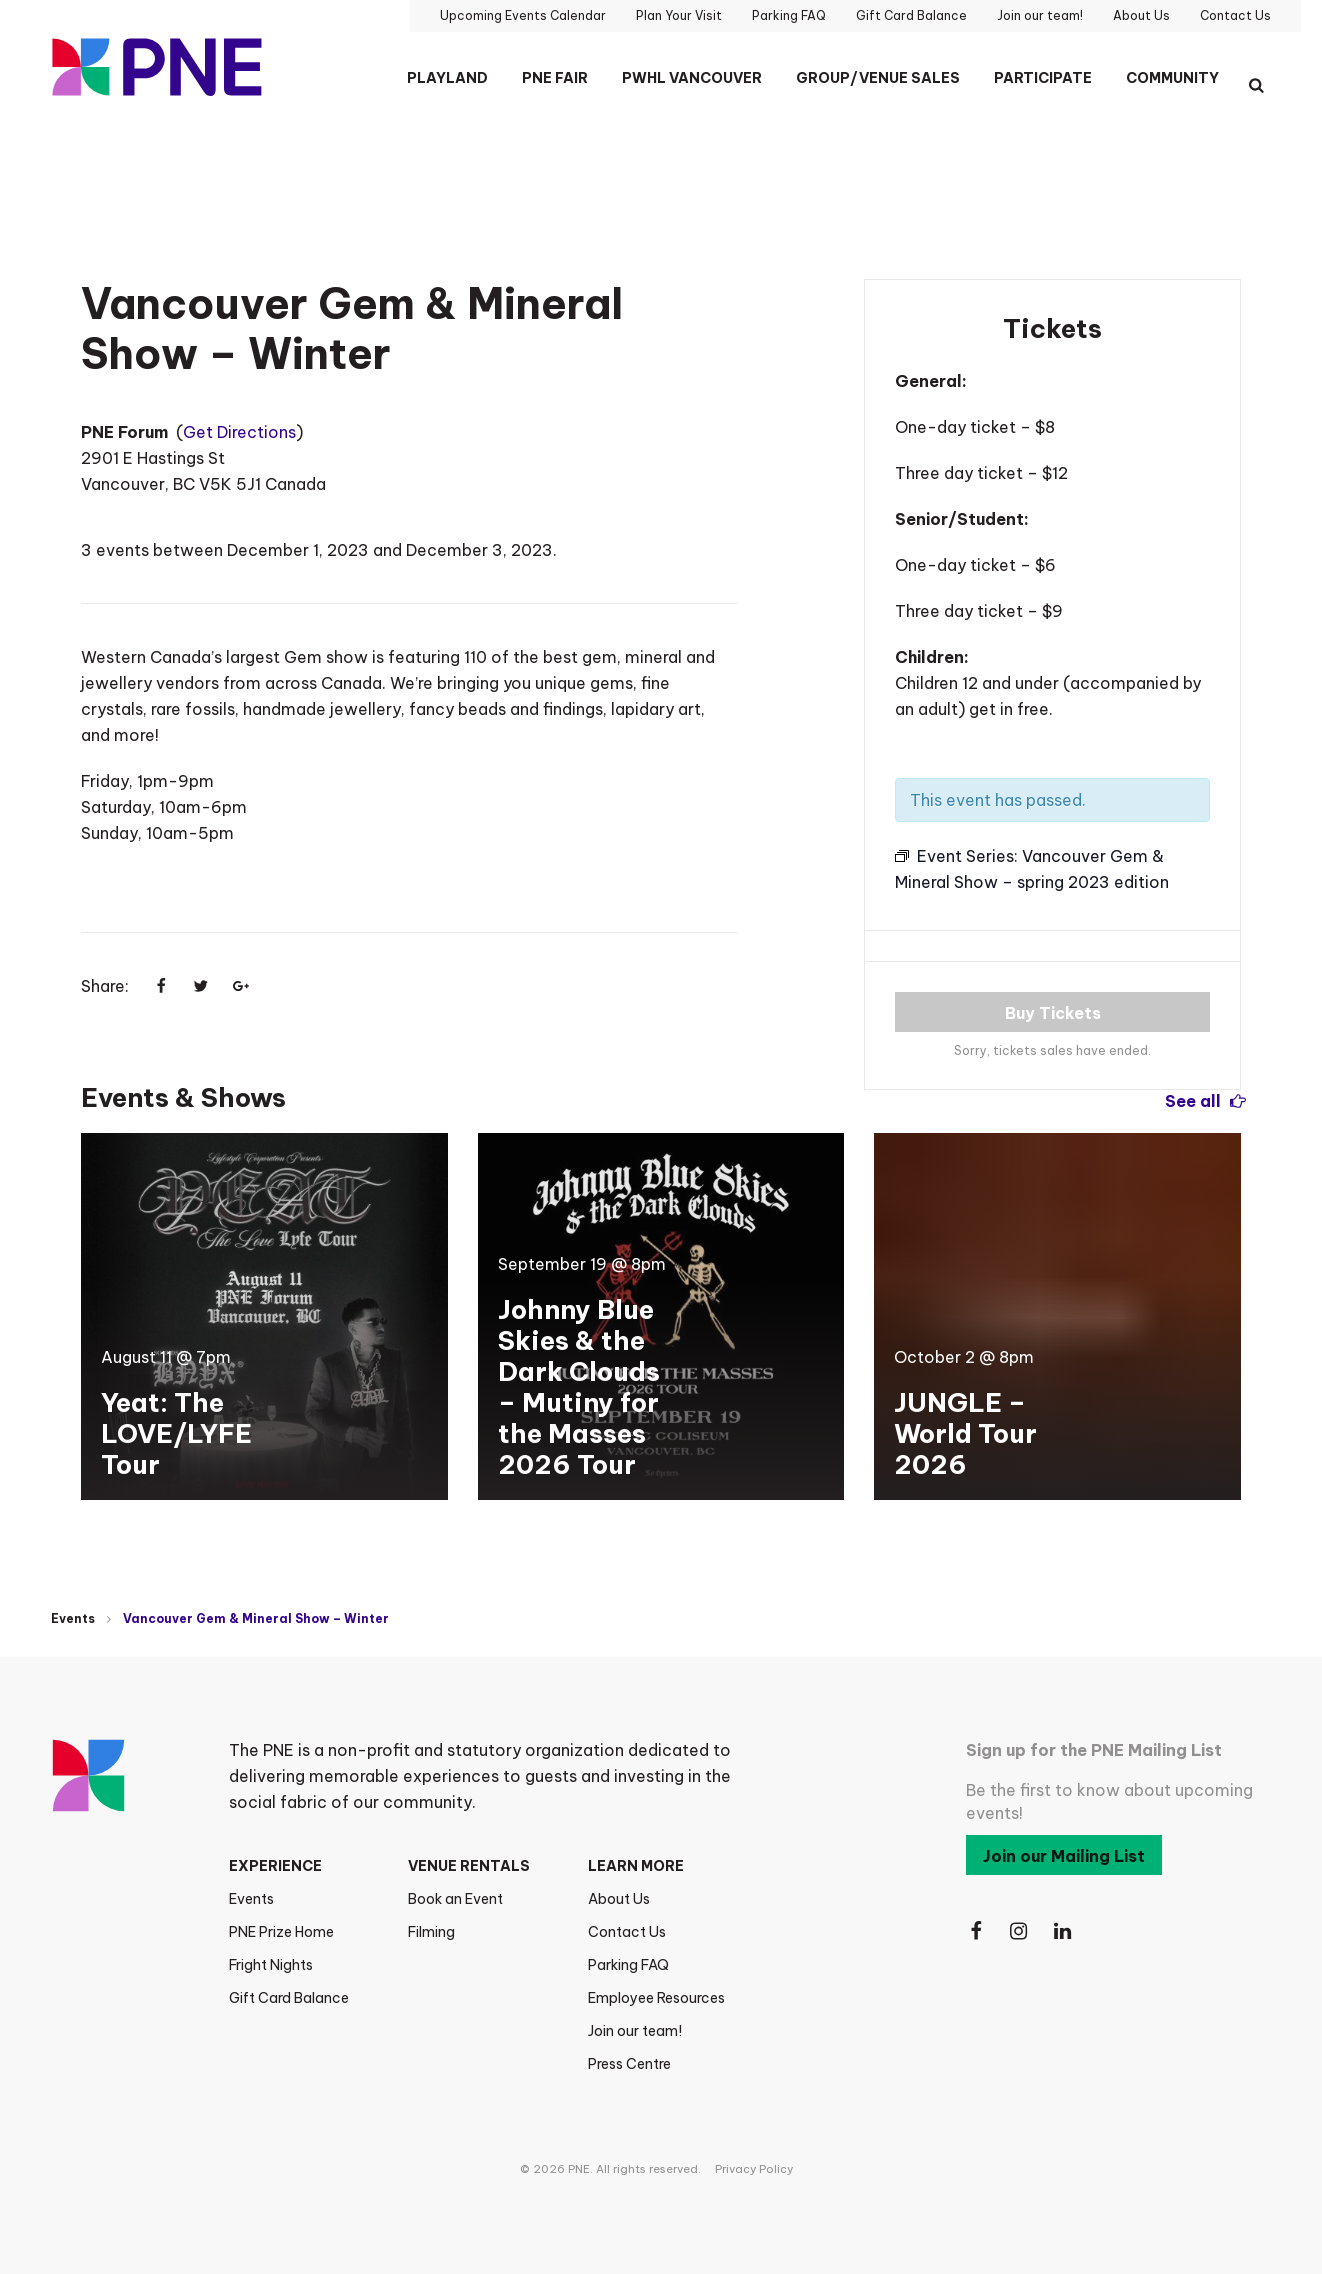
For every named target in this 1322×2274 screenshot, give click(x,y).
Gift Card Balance (289, 1998)
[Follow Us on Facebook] (976, 1931)
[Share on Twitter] (201, 986)
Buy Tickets (1053, 1013)
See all (1203, 1100)
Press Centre (629, 2064)
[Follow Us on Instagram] (1020, 1931)
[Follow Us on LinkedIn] (1064, 1931)
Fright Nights (271, 1965)
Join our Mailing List (1064, 1856)
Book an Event (455, 1899)
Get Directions (239, 432)
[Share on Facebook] (161, 986)
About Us (619, 1899)
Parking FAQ (628, 1965)
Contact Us (627, 1932)
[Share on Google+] (241, 986)
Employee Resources (656, 1998)
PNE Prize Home (281, 1932)
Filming (431, 1932)
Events (73, 1618)
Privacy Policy (754, 2169)
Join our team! (635, 2031)
